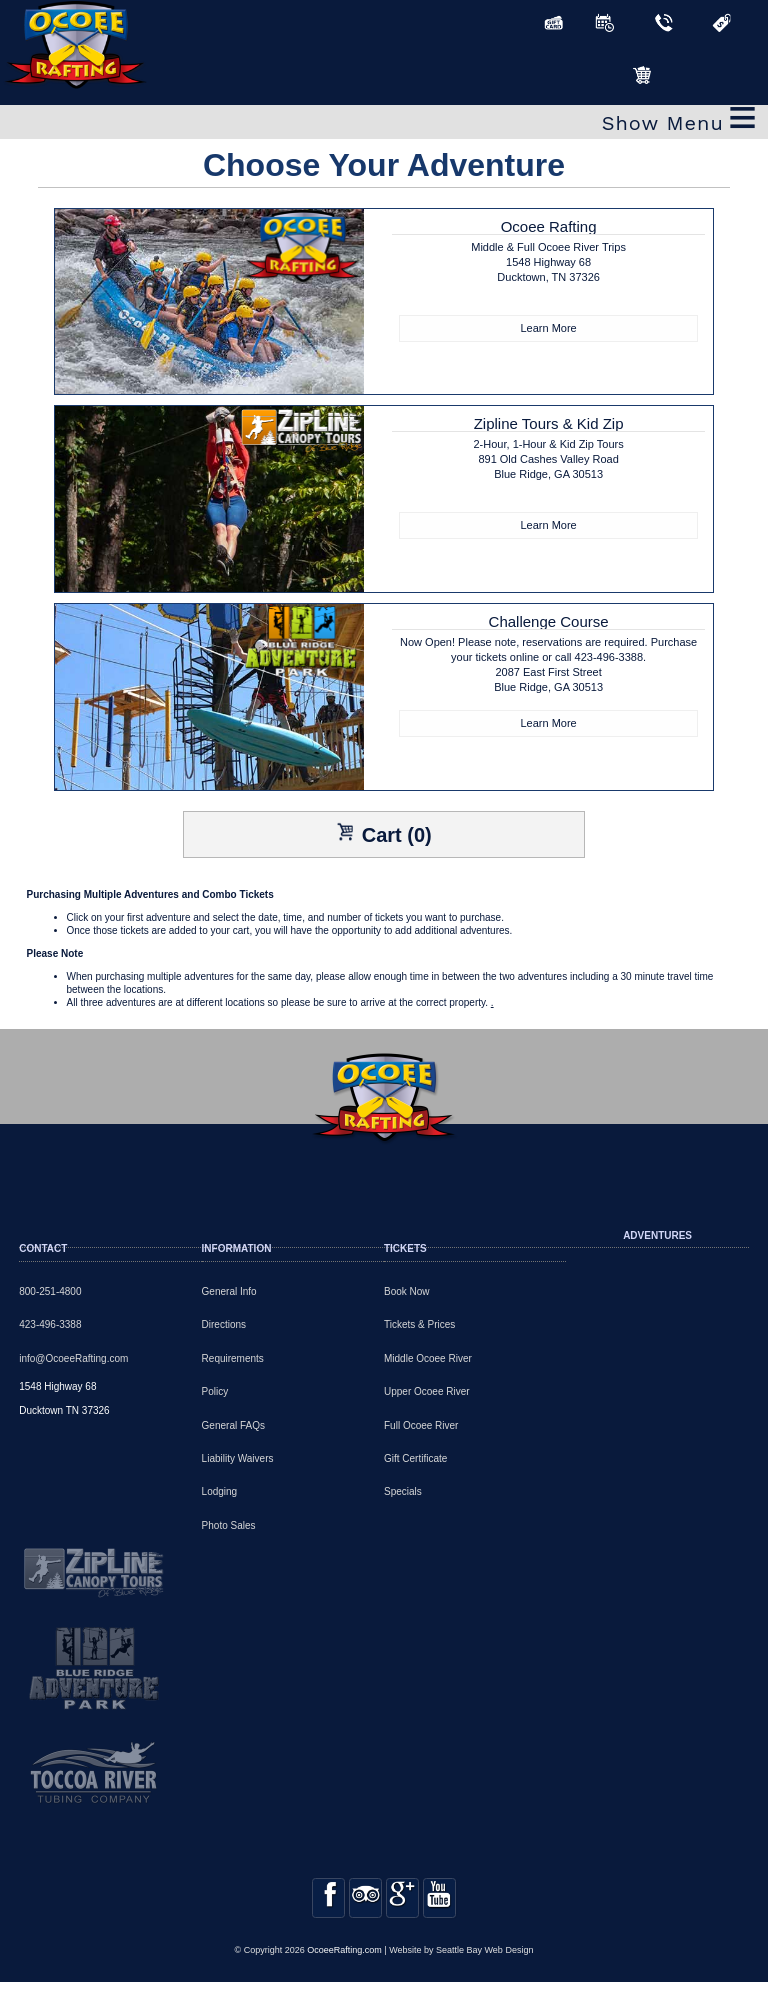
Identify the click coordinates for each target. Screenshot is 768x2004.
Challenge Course (548, 661)
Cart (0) (384, 834)
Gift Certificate (415, 1458)
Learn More (548, 328)
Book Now (407, 1291)
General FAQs (233, 1425)
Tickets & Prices (419, 1324)
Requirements (233, 1358)
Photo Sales (229, 1525)
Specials (403, 1491)
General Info (229, 1291)
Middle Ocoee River (428, 1358)
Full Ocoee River (421, 1425)
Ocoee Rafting (548, 266)
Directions (224, 1324)
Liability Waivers (238, 1458)
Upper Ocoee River (427, 1391)
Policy (215, 1391)
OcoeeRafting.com (344, 1972)
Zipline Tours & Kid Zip (548, 463)
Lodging (220, 1491)
